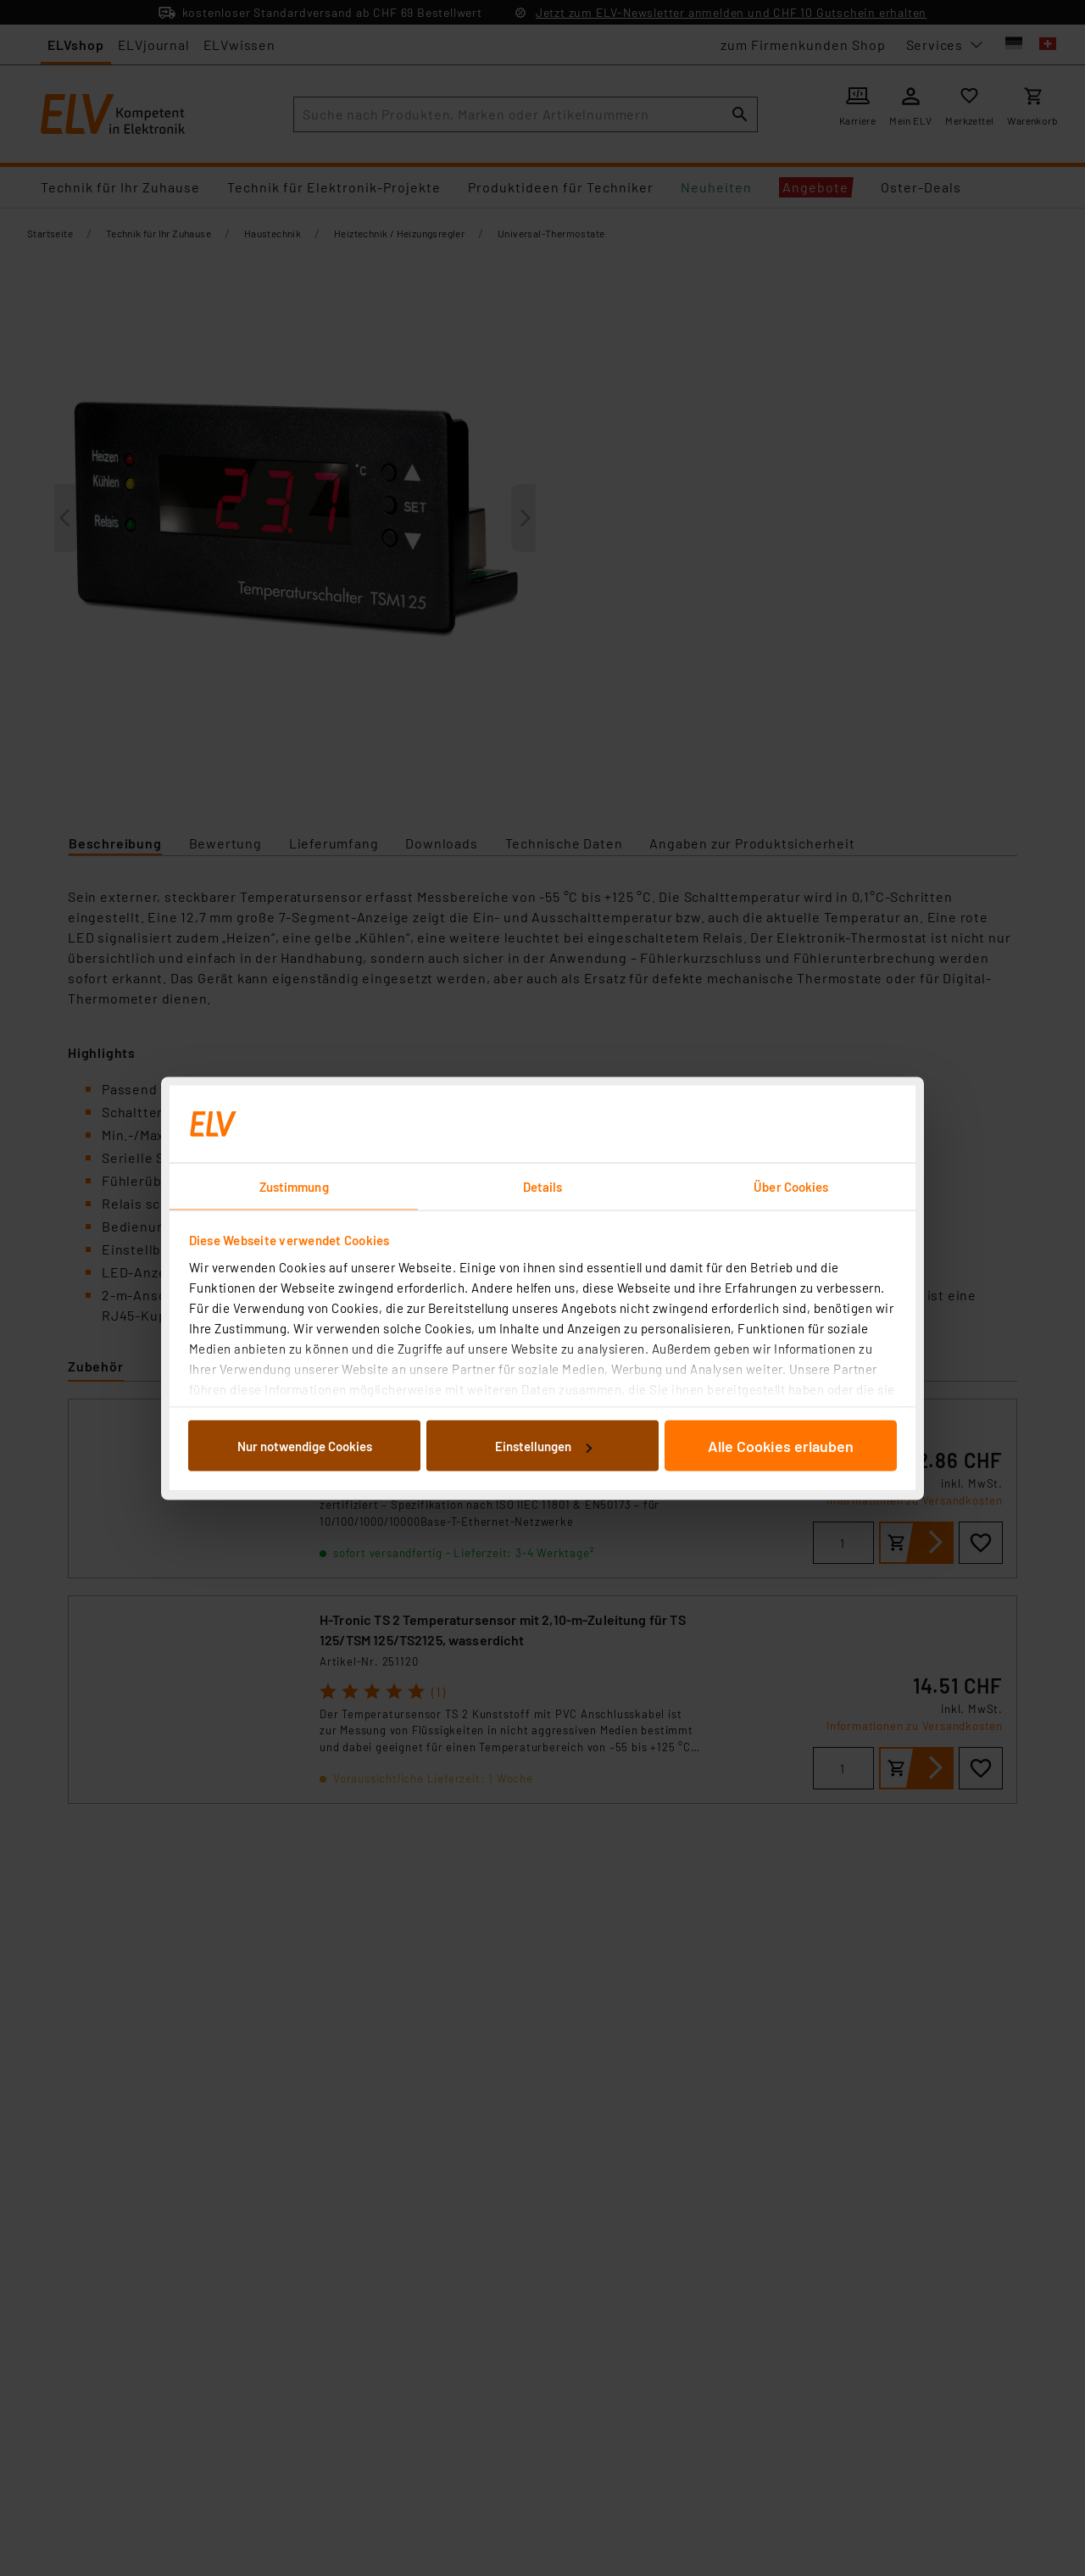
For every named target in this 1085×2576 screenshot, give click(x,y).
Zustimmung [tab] (294, 1185)
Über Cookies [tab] (791, 1185)
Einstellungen (543, 1446)
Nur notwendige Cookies (304, 1446)
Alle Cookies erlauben (781, 1446)
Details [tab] (543, 1185)
